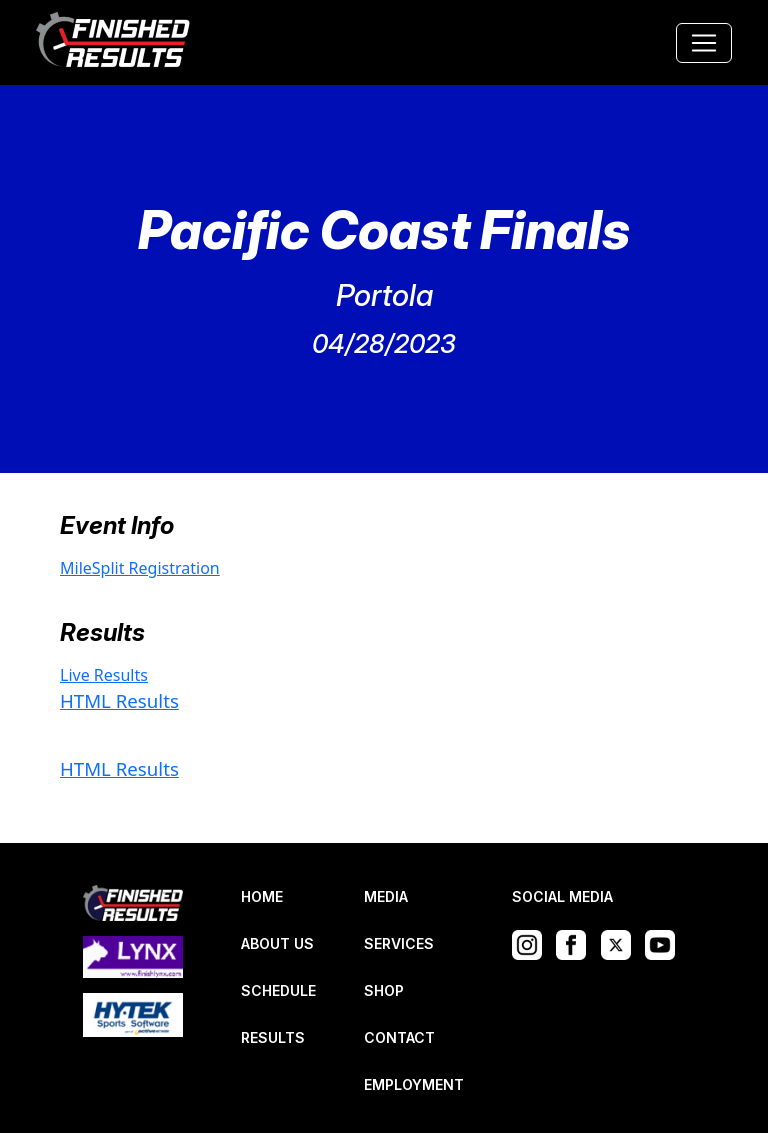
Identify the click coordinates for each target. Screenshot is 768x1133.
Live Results (104, 675)
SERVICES (399, 943)
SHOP (384, 990)
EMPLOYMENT (414, 1084)
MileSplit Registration (140, 568)
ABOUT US (277, 943)
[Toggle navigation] (704, 43)
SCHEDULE (278, 990)
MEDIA (386, 896)
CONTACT (399, 1037)
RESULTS (273, 1037)
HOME (262, 896)
